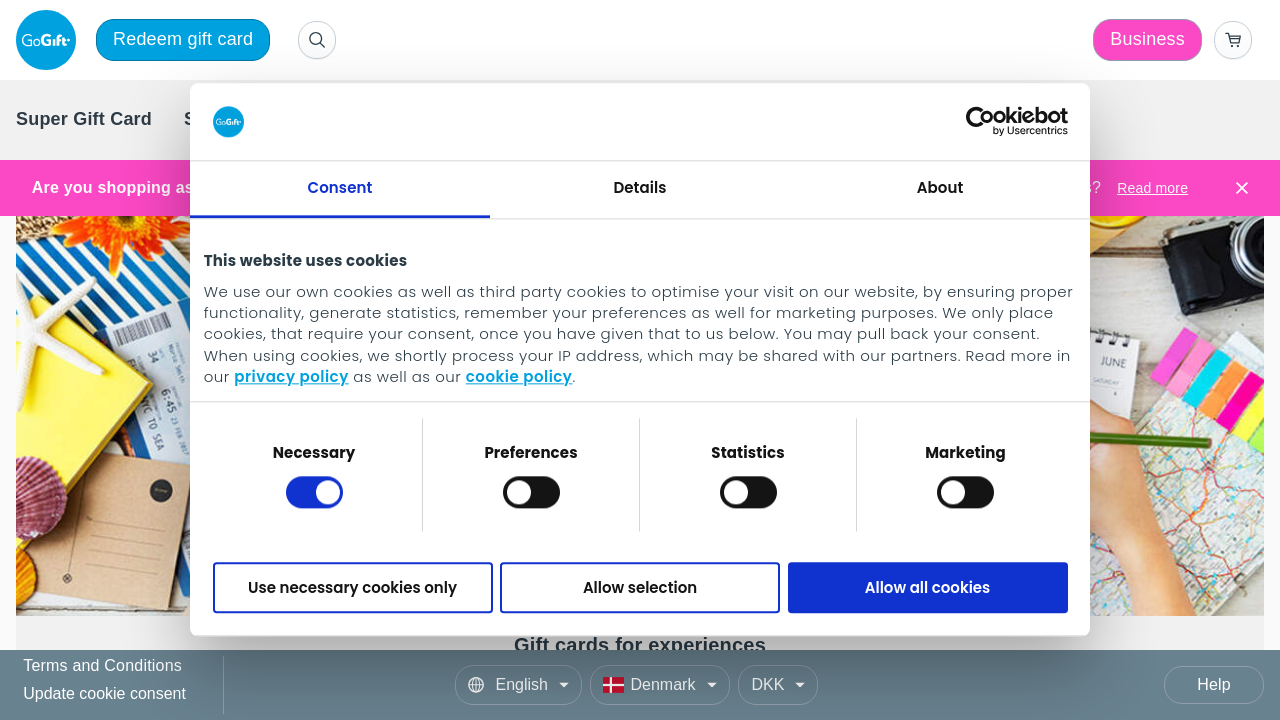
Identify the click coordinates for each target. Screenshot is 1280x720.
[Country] (660, 685)
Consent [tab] (340, 187)
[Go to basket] (1233, 40)
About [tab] (940, 187)
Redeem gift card (183, 39)
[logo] (50, 40)
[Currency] (778, 685)
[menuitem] (84, 120)
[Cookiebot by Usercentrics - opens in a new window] (980, 122)
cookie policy (519, 377)
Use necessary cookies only (352, 587)
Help (1214, 684)
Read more (1152, 188)
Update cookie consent (104, 693)
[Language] (518, 685)
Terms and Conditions (102, 666)
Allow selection (640, 587)
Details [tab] (639, 187)
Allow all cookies (928, 587)
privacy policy (291, 377)
